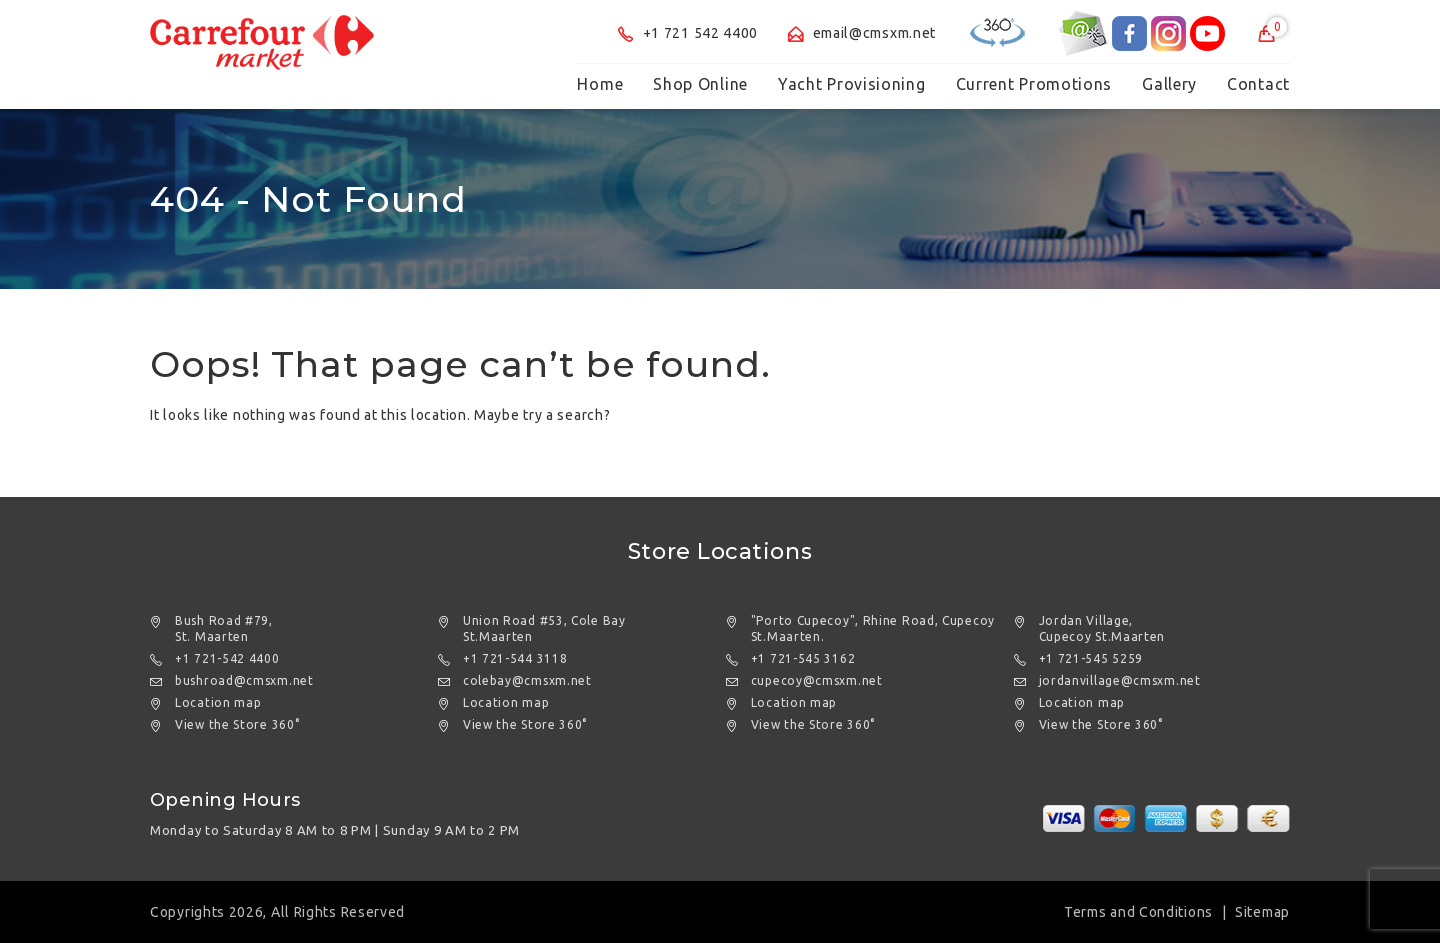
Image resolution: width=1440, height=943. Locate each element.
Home (600, 84)
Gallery (1169, 84)
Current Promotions (1034, 84)
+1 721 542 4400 (688, 33)
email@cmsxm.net (862, 33)
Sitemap (1262, 912)
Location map (218, 702)
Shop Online (700, 84)
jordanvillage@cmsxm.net (1120, 680)
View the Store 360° (237, 724)
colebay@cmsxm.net (527, 680)
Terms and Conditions (1138, 912)
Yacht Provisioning (852, 84)
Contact (1258, 84)
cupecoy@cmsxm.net (817, 680)
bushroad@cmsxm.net (244, 680)
